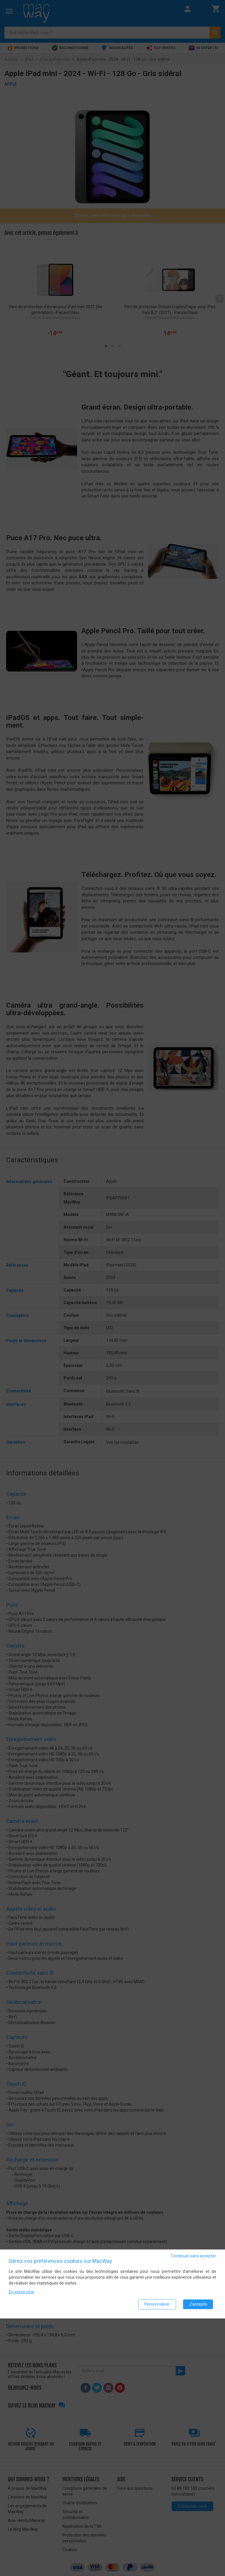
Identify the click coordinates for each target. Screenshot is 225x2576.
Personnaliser (157, 2304)
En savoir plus (21, 2292)
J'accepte (198, 2304)
